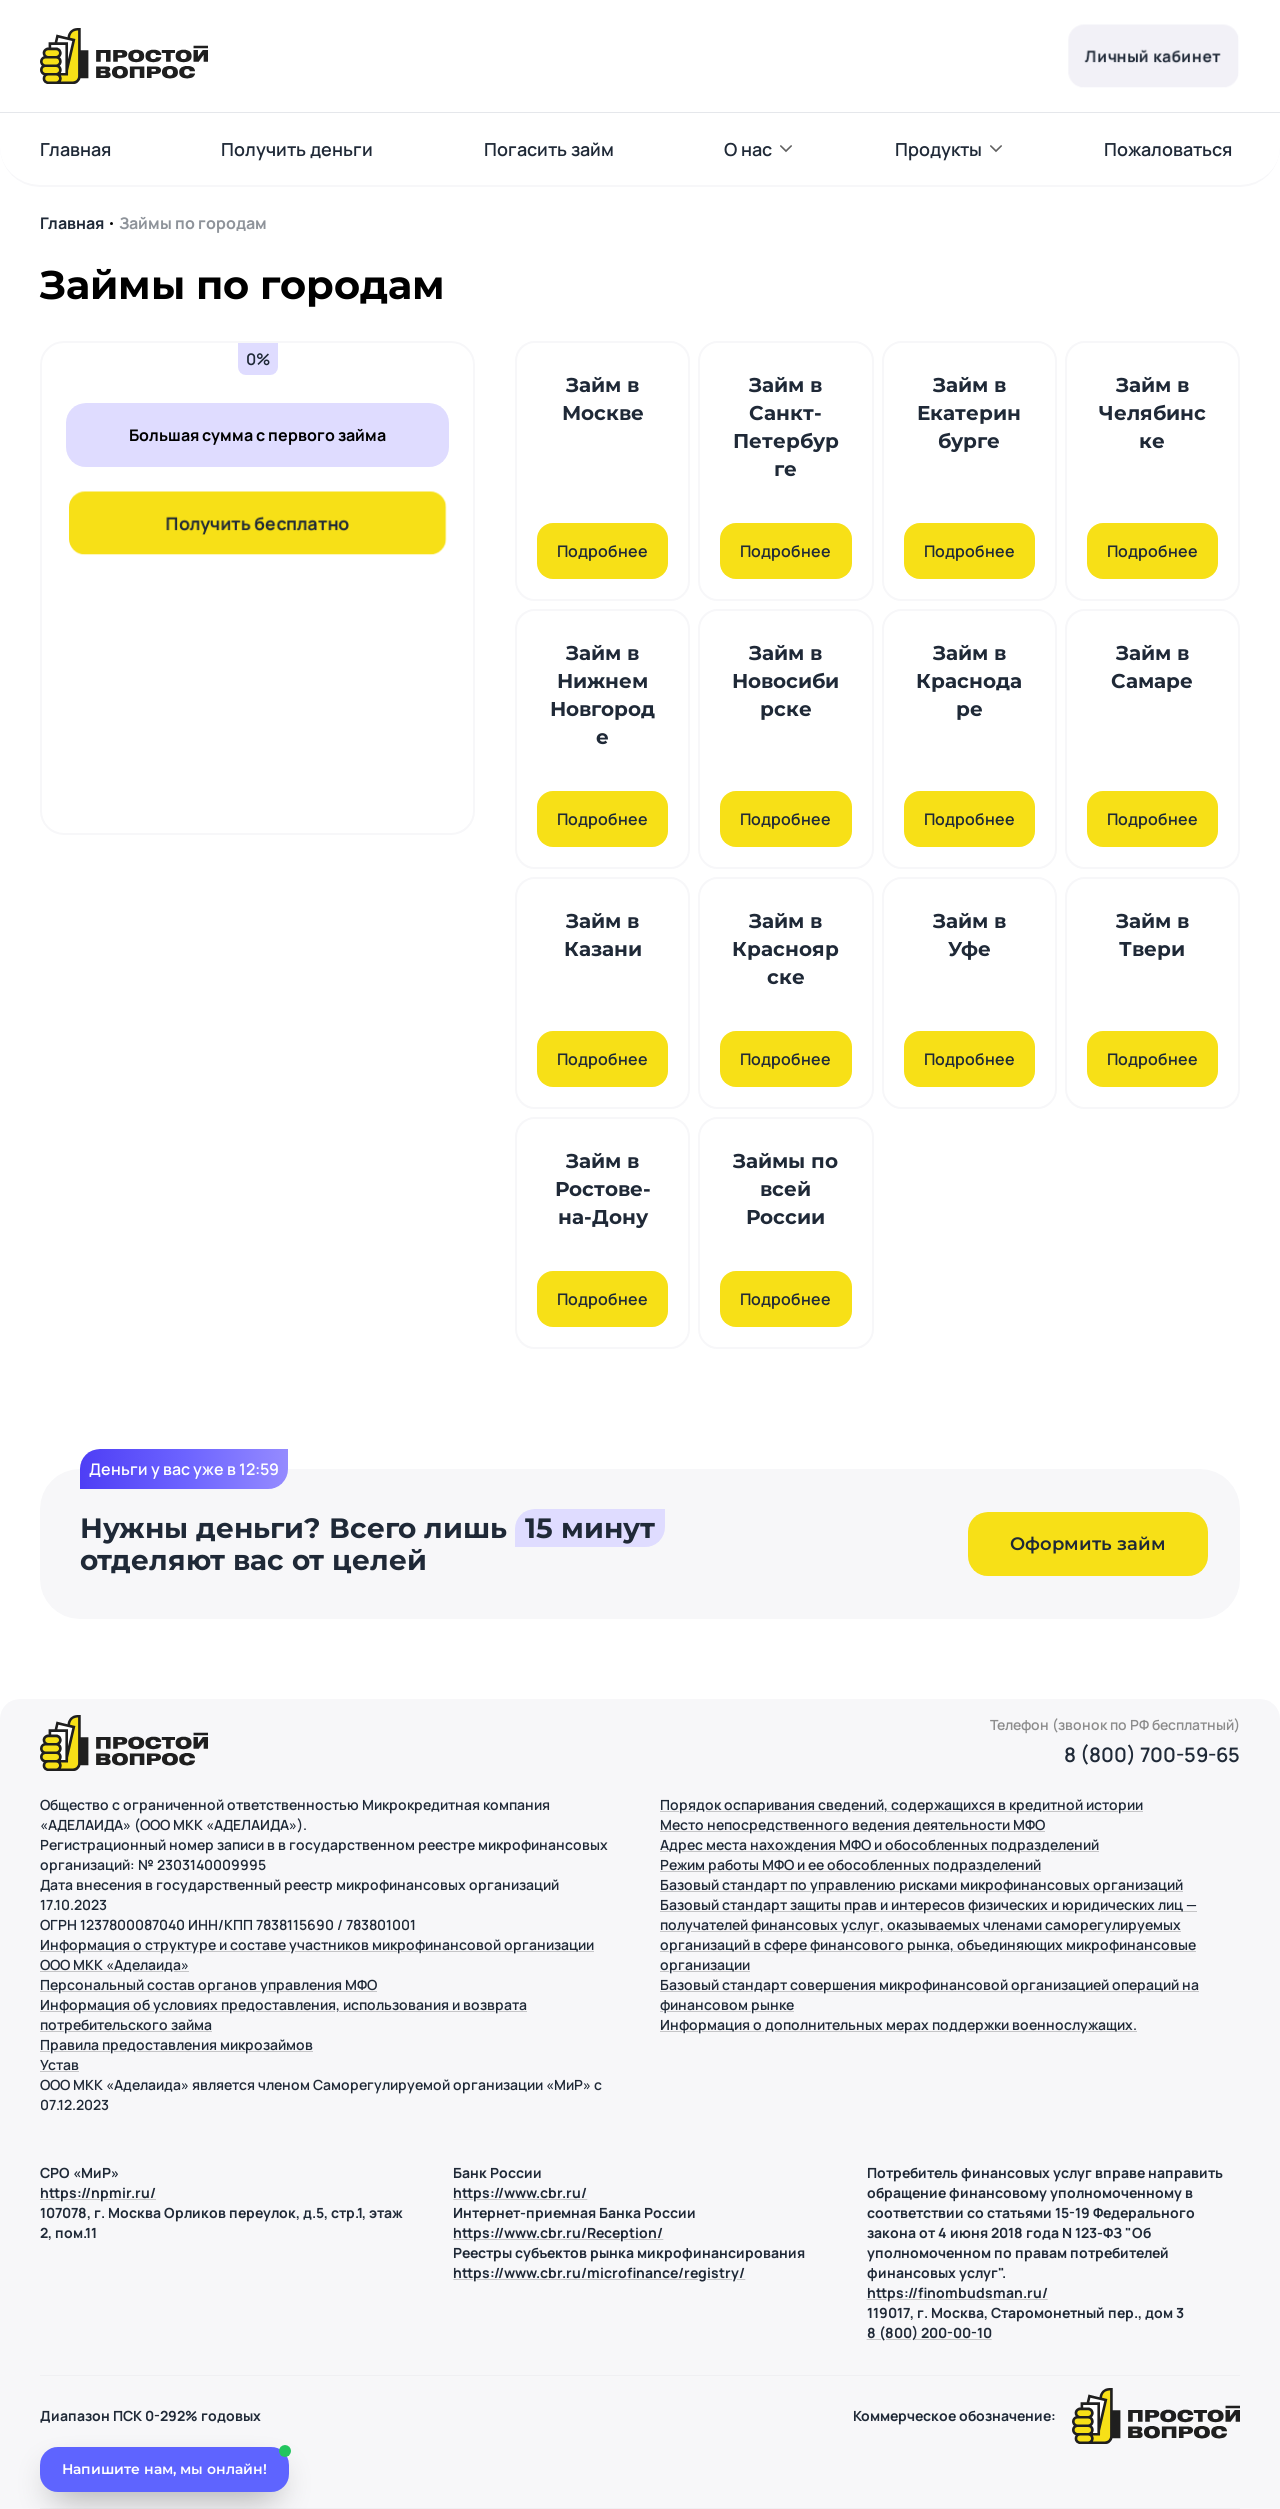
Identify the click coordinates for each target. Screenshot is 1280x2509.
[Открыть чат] (164, 2466)
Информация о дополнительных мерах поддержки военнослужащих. (898, 2024)
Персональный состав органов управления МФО (208, 1984)
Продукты (938, 149)
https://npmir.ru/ (98, 2192)
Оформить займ (1088, 1544)
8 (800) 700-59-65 (1152, 1754)
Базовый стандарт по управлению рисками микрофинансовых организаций (921, 1884)
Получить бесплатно (258, 523)
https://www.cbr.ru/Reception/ (558, 2232)
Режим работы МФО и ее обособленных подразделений (850, 1864)
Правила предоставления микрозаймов (176, 2044)
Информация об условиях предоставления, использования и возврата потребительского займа (283, 2014)
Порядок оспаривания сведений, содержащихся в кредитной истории (901, 1804)
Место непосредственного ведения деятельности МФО (852, 1824)
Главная (75, 149)
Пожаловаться (1168, 149)
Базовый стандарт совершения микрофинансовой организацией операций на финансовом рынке (929, 1994)
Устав (59, 2064)
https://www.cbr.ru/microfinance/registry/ (599, 2272)
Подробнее (602, 551)
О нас (748, 149)
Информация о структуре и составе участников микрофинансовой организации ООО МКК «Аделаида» (317, 1954)
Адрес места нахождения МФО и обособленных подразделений (879, 1844)
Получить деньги (297, 149)
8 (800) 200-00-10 (929, 2332)
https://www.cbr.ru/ (520, 2192)
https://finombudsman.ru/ (957, 2292)
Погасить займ (549, 149)
